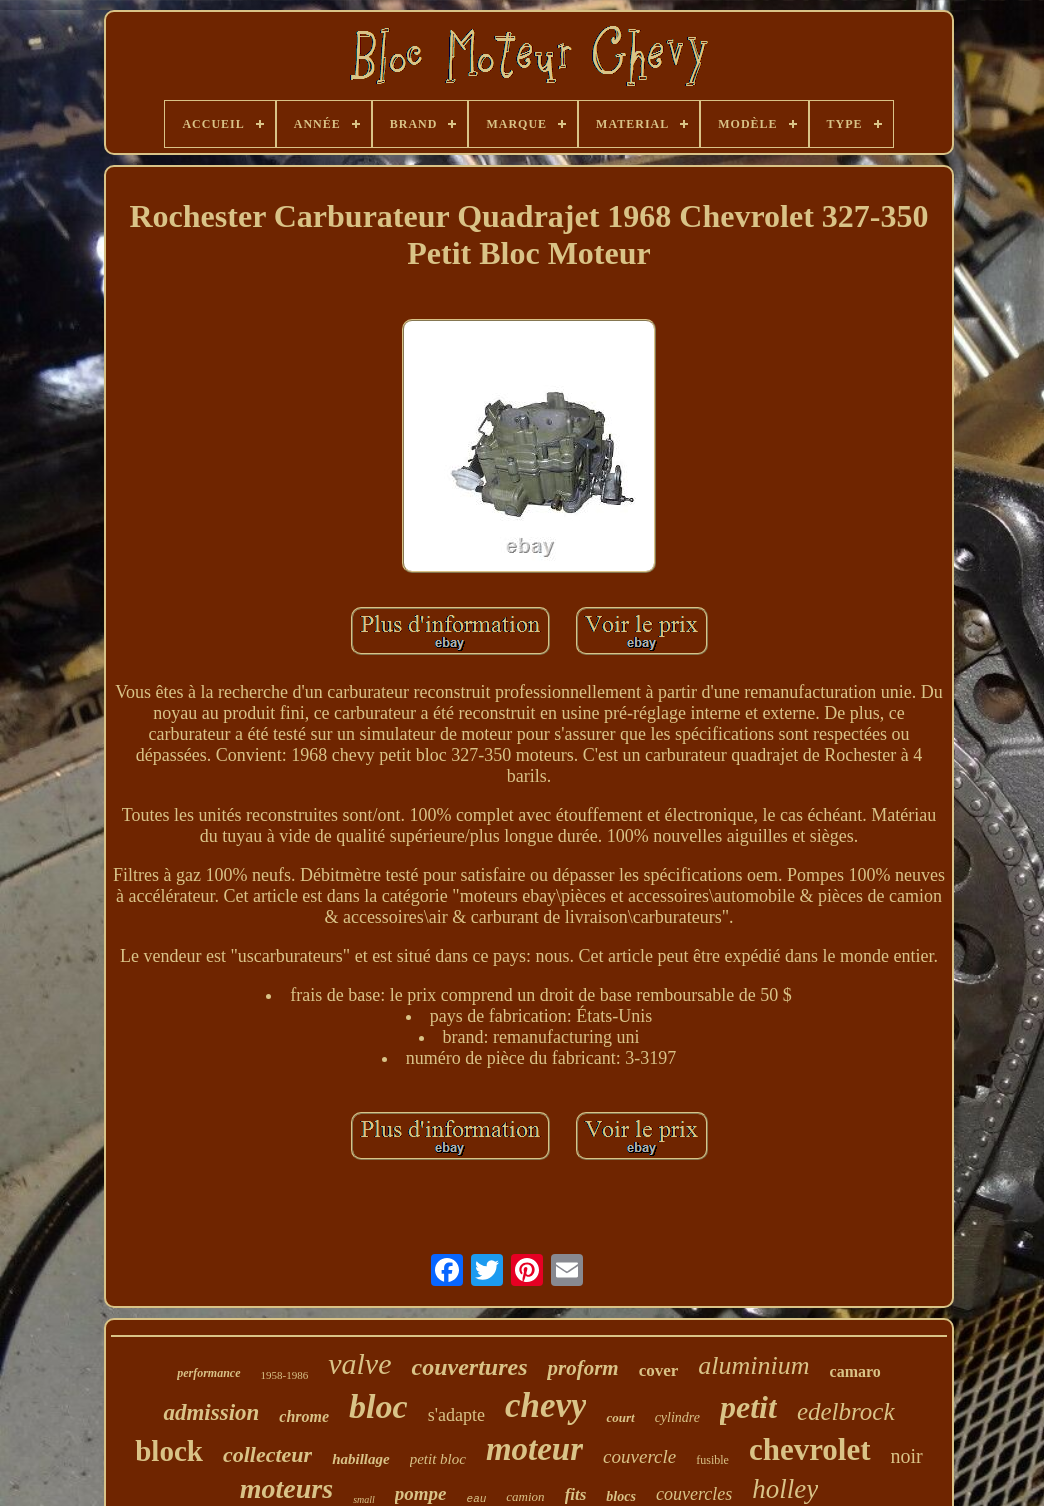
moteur (534, 1449)
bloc (378, 1406)
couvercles (694, 1494)
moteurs (286, 1488)
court (620, 1417)
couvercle (639, 1456)
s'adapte (456, 1415)
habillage (361, 1459)
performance (208, 1373)
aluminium (753, 1365)
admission (211, 1412)
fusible (712, 1460)
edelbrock (846, 1411)
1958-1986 (285, 1375)
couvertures (469, 1367)
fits (576, 1494)
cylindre (677, 1417)
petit (748, 1407)
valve (359, 1363)
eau (477, 1499)
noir (907, 1456)
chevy (546, 1405)
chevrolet (810, 1449)
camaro (855, 1371)
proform (582, 1368)
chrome (304, 1416)
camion (525, 1496)
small (364, 1499)
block (169, 1451)
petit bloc (438, 1459)
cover (659, 1370)
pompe (421, 1493)
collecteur (267, 1454)
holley (785, 1489)
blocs (621, 1496)
